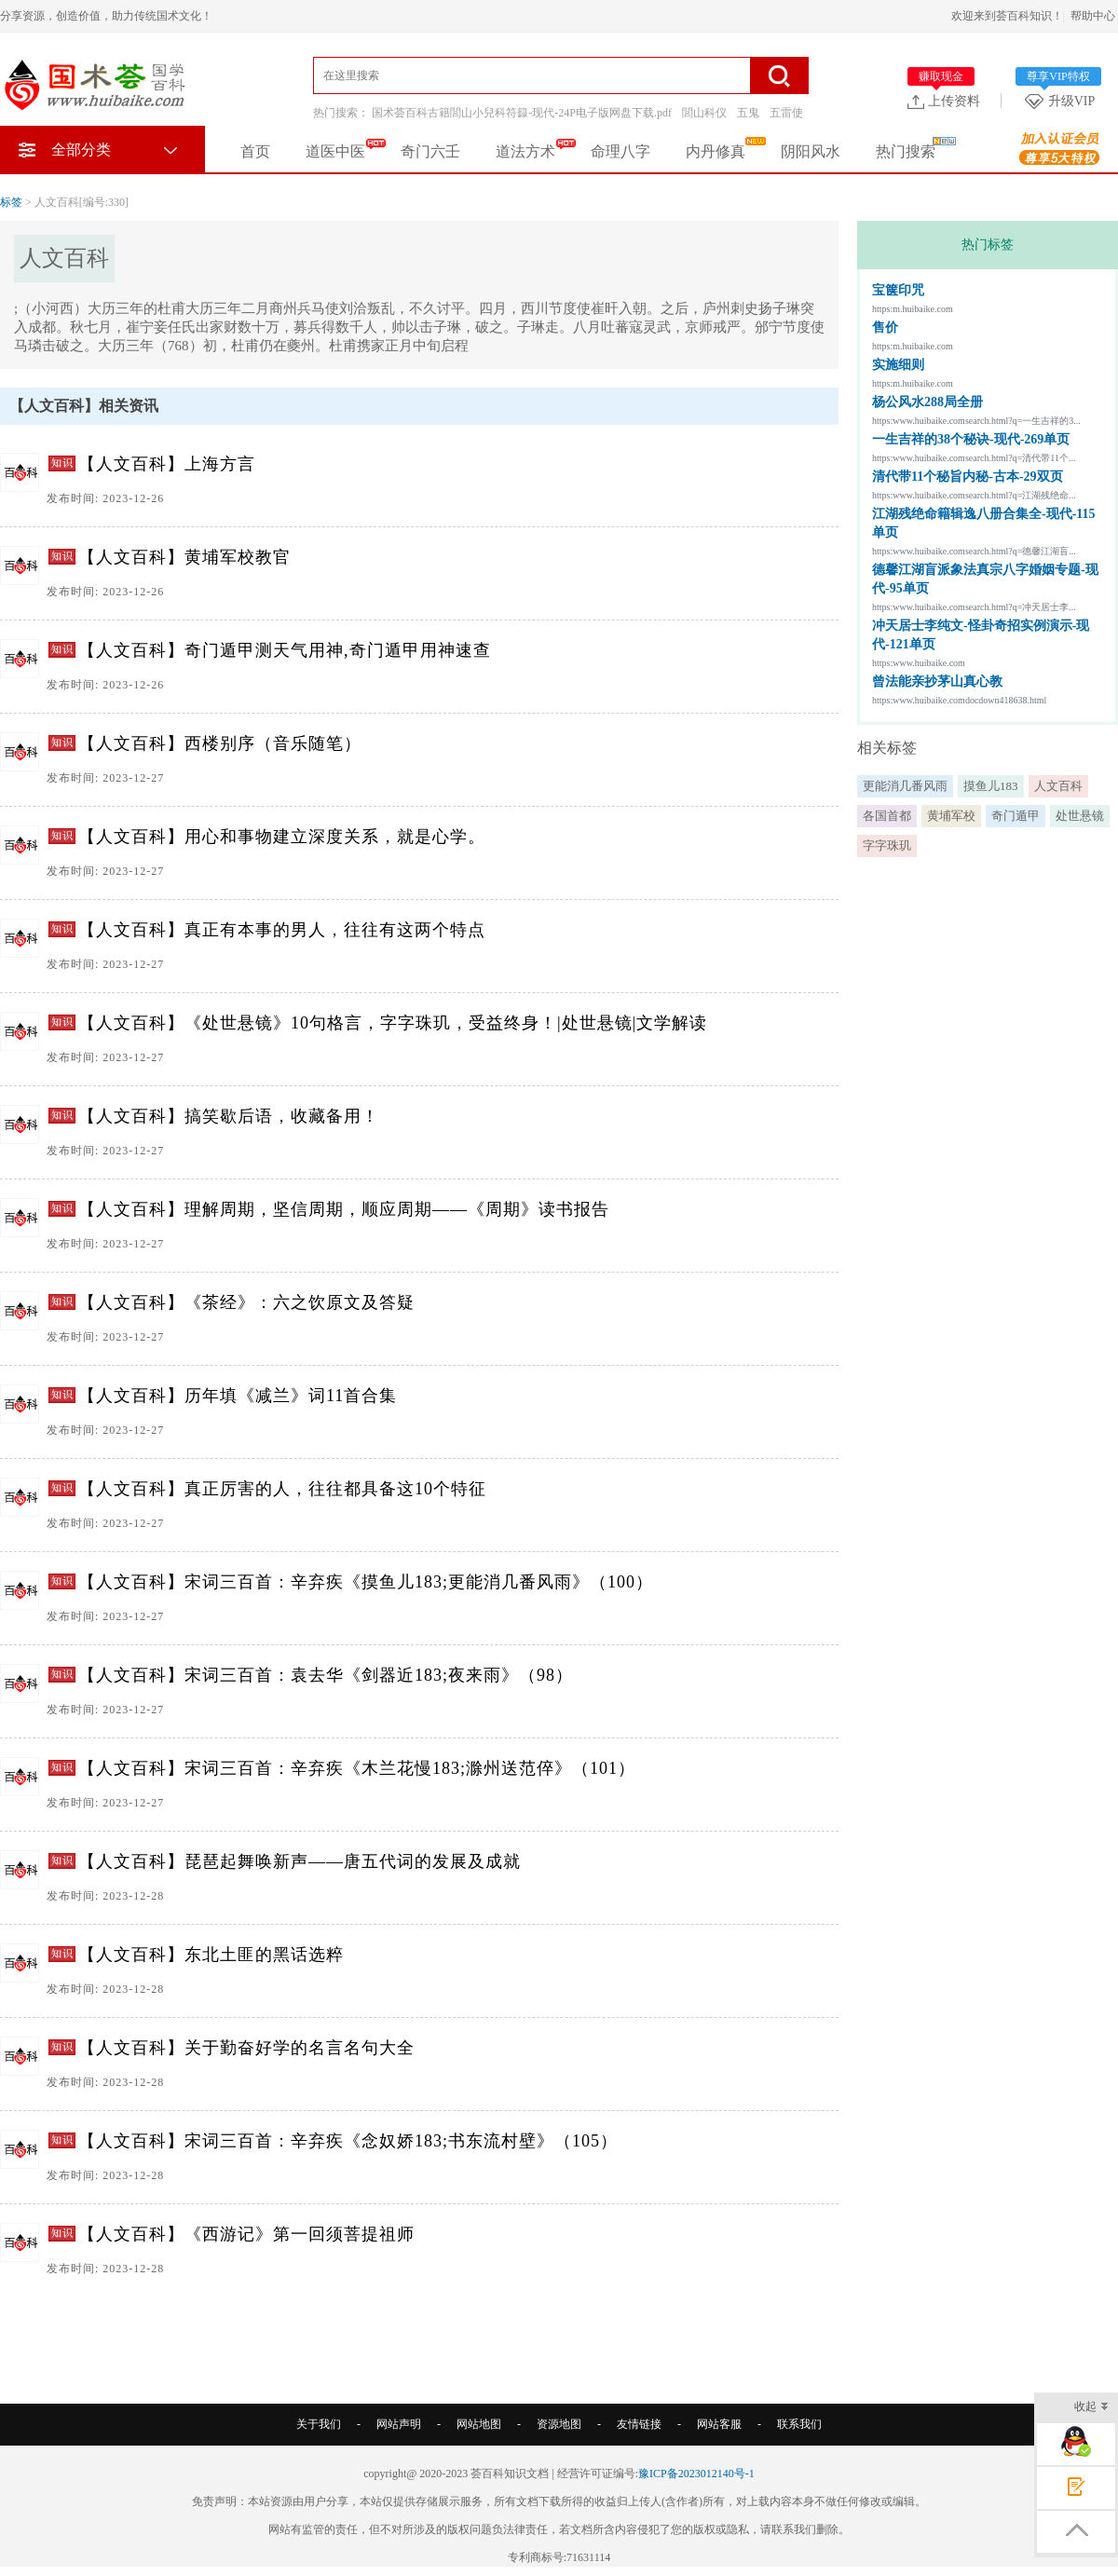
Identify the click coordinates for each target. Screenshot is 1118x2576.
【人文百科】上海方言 (166, 464)
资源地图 (559, 2424)
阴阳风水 (810, 151)
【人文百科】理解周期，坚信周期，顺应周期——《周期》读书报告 (343, 1209)
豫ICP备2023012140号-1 (696, 2473)
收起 (1091, 2407)
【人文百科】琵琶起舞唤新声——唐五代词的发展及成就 (299, 1861)
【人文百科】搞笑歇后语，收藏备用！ (228, 1116)
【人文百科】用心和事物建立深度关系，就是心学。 (281, 836)
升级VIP (1063, 100)
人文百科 (1058, 786)
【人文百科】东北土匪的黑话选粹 (211, 1954)
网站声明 (398, 2424)
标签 (11, 202)
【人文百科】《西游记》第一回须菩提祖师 (246, 2234)
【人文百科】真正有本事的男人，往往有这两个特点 (281, 929)
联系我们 (799, 2424)
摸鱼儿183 (990, 786)
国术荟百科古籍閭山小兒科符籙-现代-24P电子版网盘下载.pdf (522, 112)
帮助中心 (1092, 15)
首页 (255, 151)
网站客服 (719, 2424)
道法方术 (525, 151)
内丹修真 (715, 151)
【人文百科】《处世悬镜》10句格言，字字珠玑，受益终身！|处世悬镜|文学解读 (392, 1023)
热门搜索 (905, 151)
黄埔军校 (951, 816)
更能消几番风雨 (905, 786)
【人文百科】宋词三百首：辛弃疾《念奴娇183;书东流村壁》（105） (348, 2141)
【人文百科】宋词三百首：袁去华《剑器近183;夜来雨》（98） (325, 1675)
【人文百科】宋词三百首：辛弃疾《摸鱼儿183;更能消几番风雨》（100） (365, 1582)
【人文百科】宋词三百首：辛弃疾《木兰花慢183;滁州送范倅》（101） (356, 1768)
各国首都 (887, 816)
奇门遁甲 (1015, 816)
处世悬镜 (1080, 816)
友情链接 (639, 2424)
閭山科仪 (704, 112)
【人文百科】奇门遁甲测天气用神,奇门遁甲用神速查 (284, 650)
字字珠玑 (887, 845)
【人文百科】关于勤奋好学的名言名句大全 (246, 2047)
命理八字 (620, 151)
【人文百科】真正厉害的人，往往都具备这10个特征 (282, 1488)
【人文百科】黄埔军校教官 (184, 557)
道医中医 (335, 151)
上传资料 (943, 100)
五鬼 (748, 112)
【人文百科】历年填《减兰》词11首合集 (237, 1395)
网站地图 (479, 2424)
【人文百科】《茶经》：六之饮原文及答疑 (246, 1302)
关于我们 (318, 2424)
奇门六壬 (430, 151)
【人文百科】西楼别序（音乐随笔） (219, 743)
